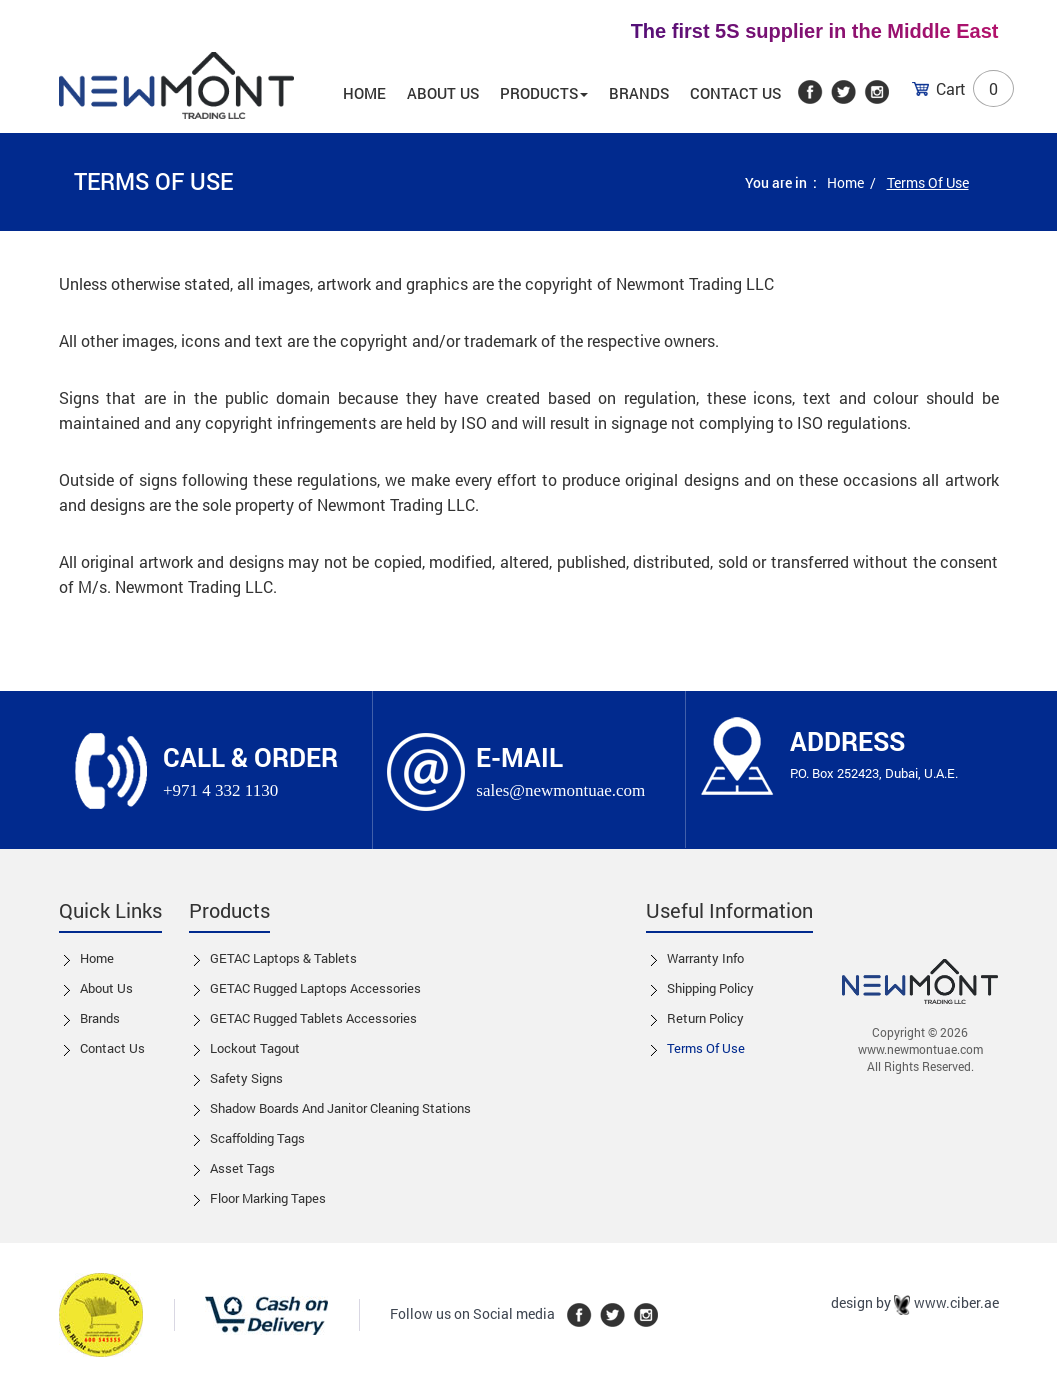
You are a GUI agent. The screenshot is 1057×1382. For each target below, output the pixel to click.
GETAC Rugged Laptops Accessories (315, 988)
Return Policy (705, 1018)
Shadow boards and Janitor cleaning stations (340, 1108)
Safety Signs (246, 1078)
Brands (639, 93)
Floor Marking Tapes (268, 1198)
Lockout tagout (255, 1048)
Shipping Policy (710, 988)
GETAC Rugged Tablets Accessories (313, 1018)
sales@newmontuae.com (560, 790)
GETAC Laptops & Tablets (283, 958)
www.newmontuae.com (920, 1049)
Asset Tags (242, 1168)
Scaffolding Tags (257, 1138)
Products (544, 93)
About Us (106, 988)
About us (443, 93)
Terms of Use (706, 1048)
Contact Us (735, 93)
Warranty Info (705, 958)
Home (364, 93)
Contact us (112, 1048)
